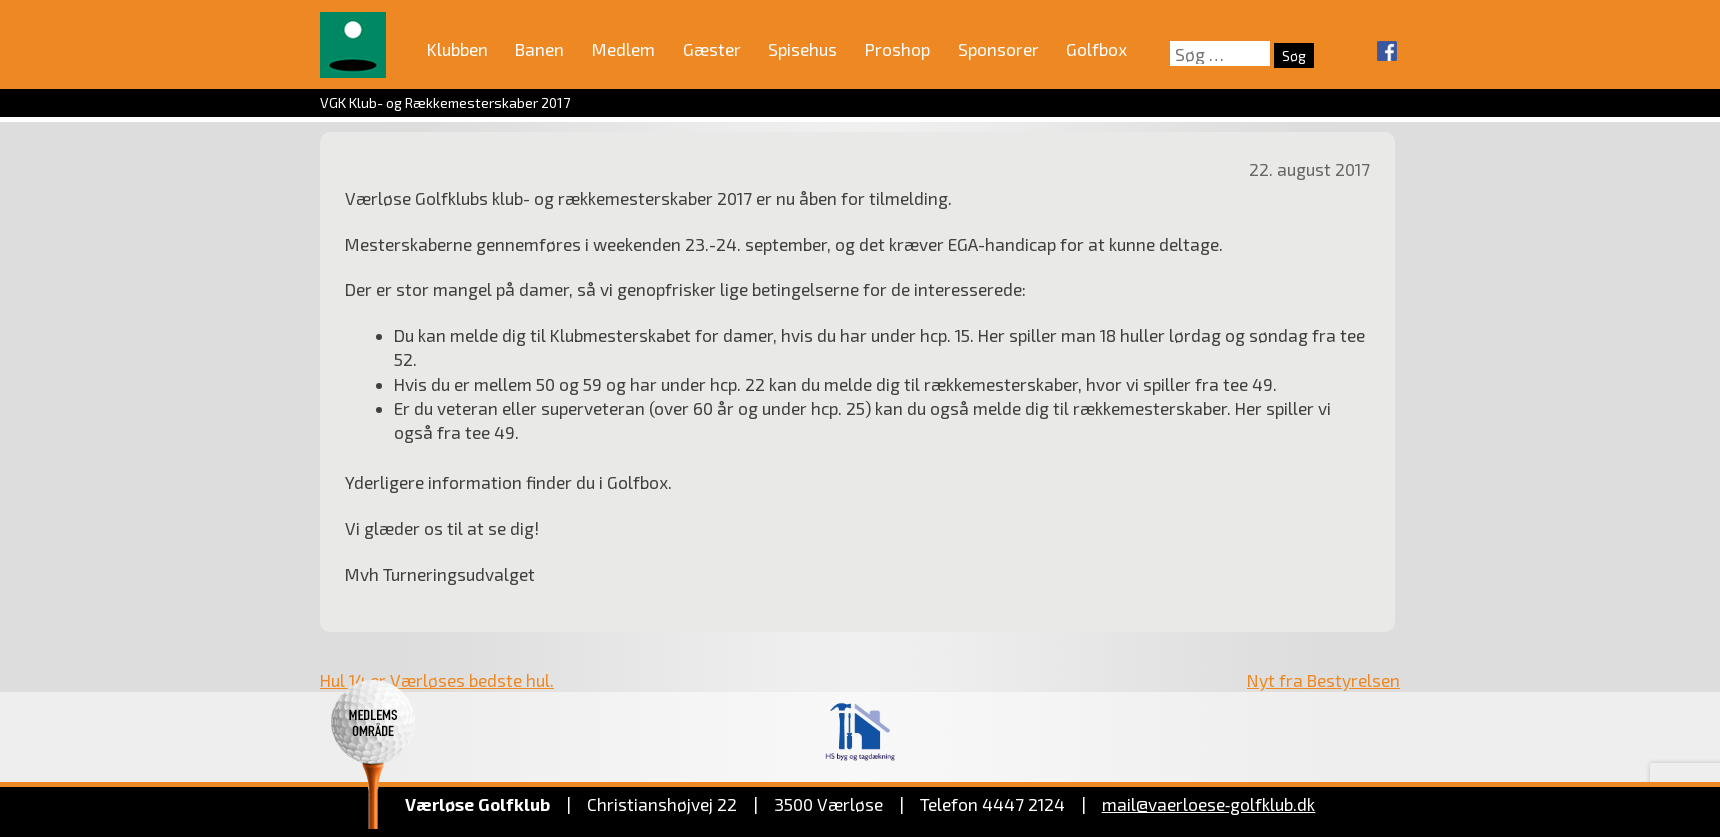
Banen (539, 49)
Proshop (897, 49)
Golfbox (1096, 49)
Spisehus (802, 49)
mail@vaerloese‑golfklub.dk (1209, 804)
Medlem (623, 49)
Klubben (457, 49)
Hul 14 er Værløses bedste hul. (437, 680)
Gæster (712, 49)
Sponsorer (998, 49)
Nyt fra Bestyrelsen (1323, 680)
